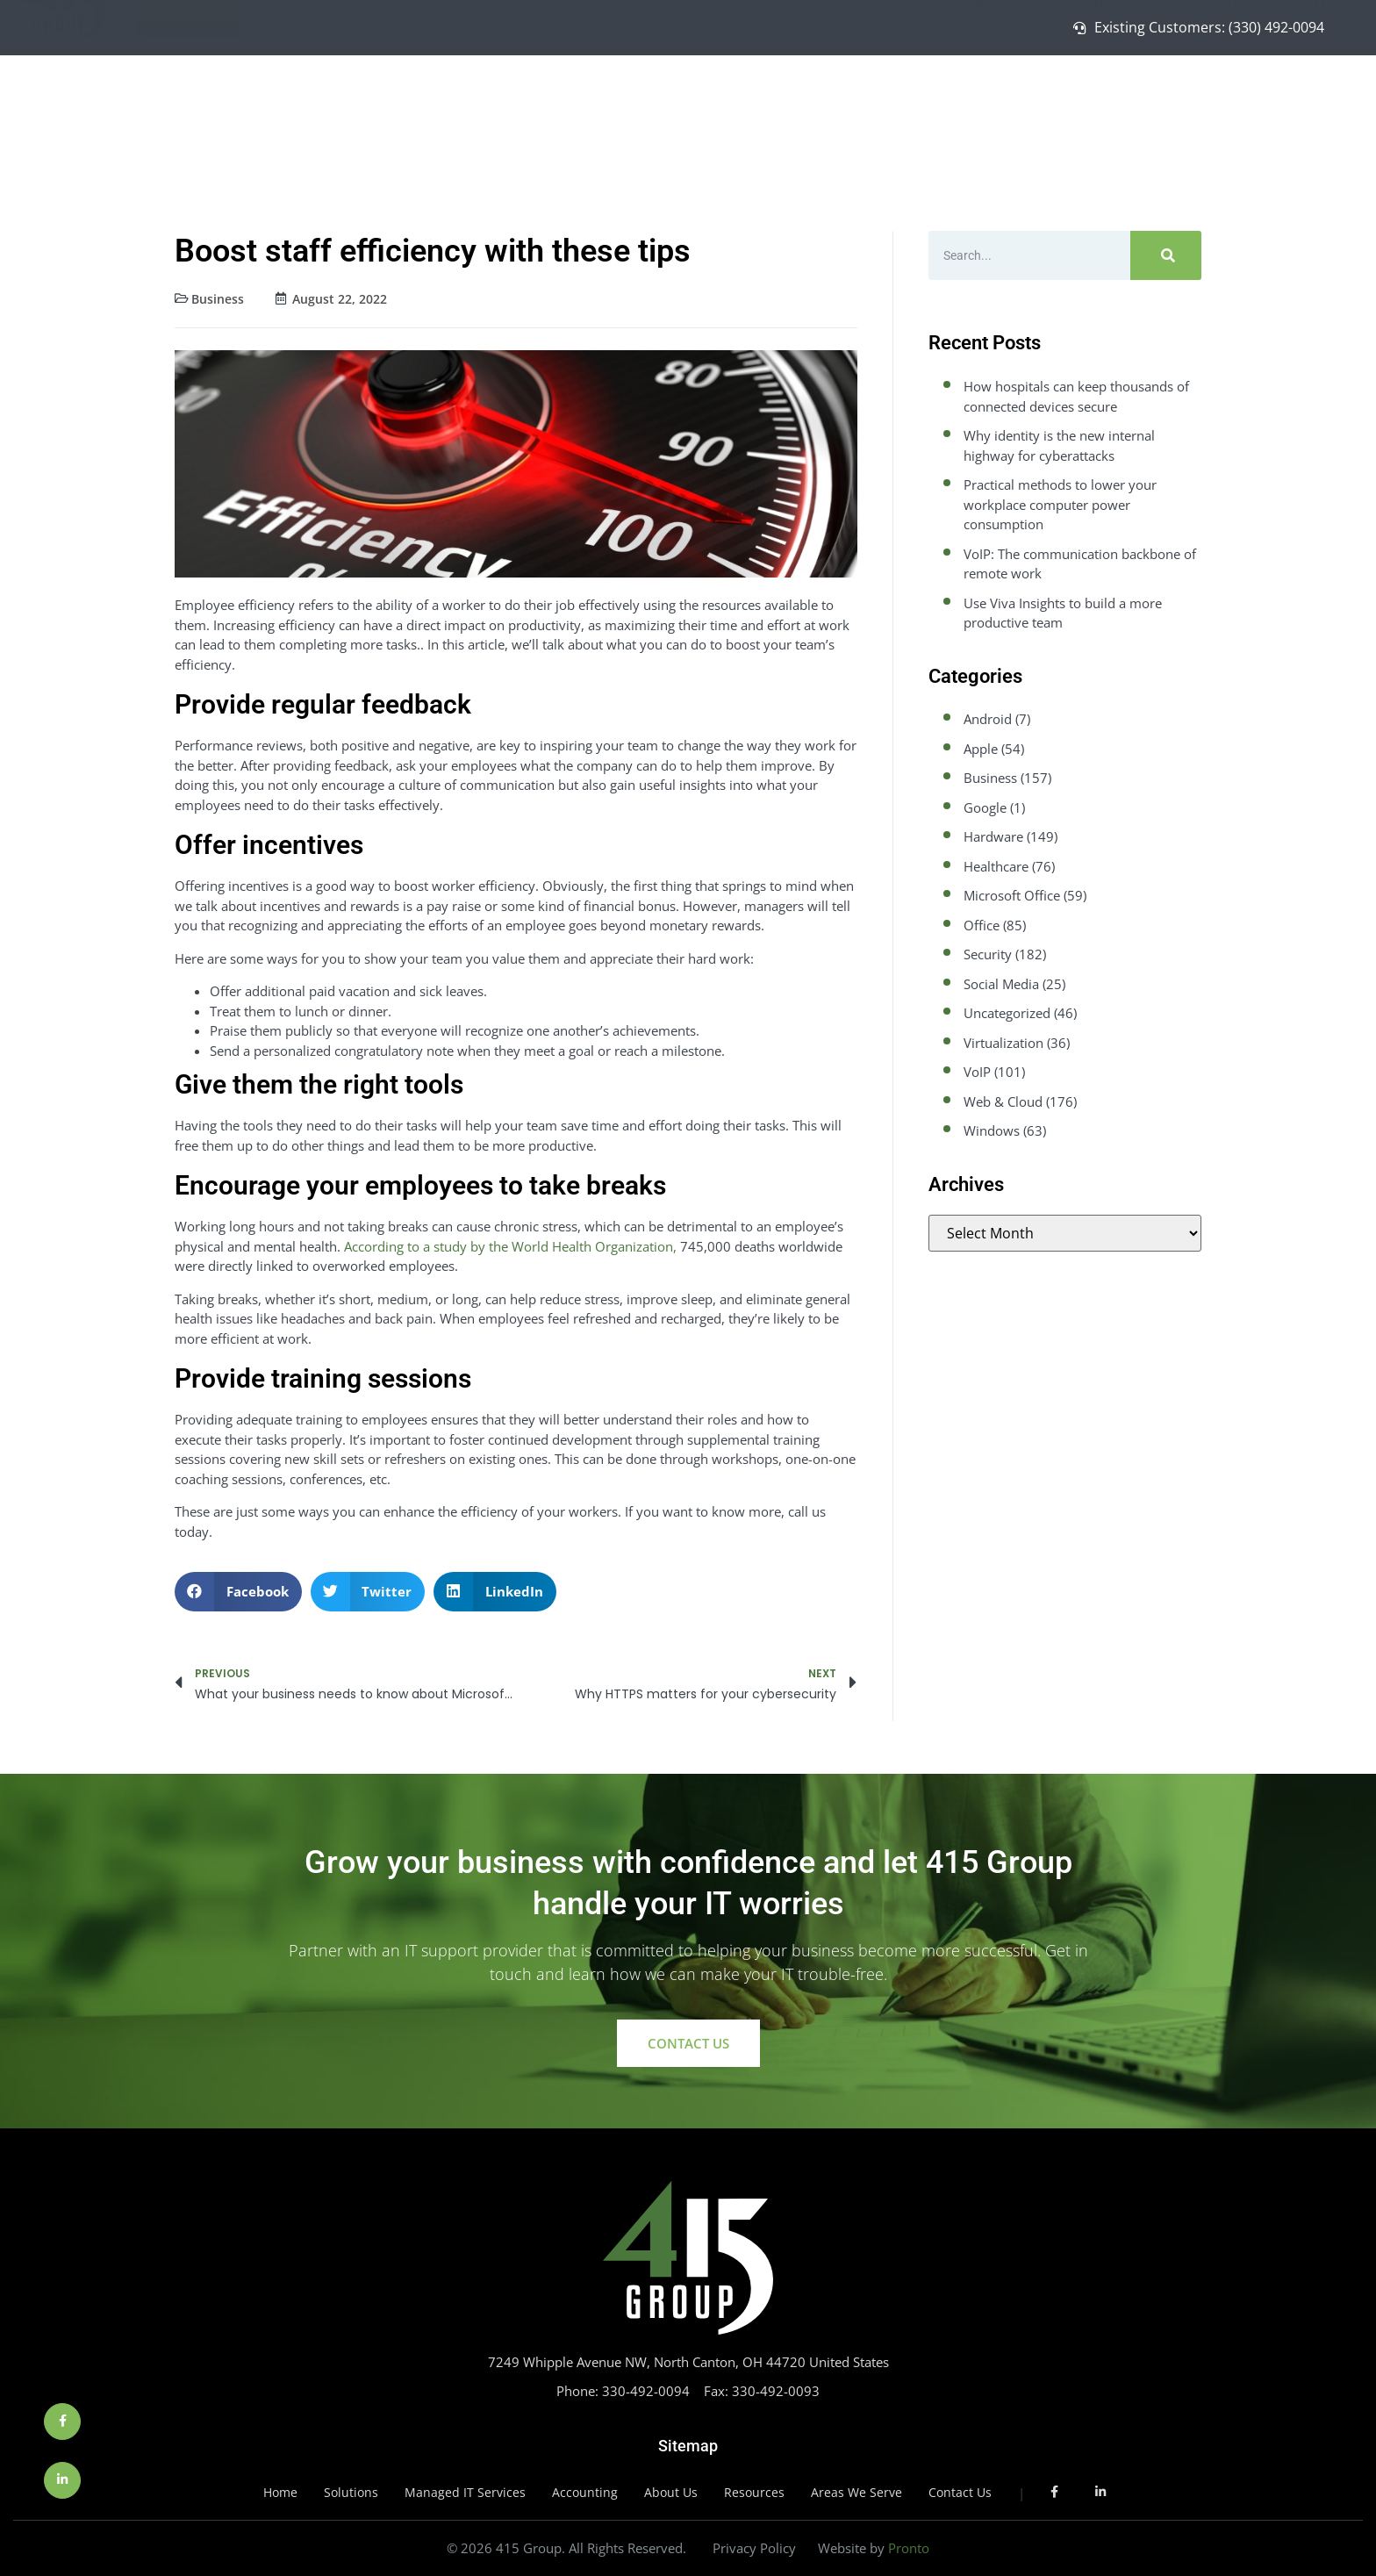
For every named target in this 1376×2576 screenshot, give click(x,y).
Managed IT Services (1105, 107)
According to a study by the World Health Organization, (510, 1246)
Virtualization (1003, 1042)
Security (988, 954)
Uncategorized (1007, 1013)
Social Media (1001, 984)
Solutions (986, 107)
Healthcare (996, 866)
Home (917, 108)
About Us (1223, 107)
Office (982, 925)
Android (988, 719)
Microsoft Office (1012, 895)
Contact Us (1304, 108)
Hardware (993, 836)
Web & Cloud (1003, 1101)
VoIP (977, 1071)
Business (217, 299)
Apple (981, 748)
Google (985, 807)
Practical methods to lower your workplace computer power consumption (1060, 504)
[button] (238, 1591)
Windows (992, 1130)
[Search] (1165, 255)
